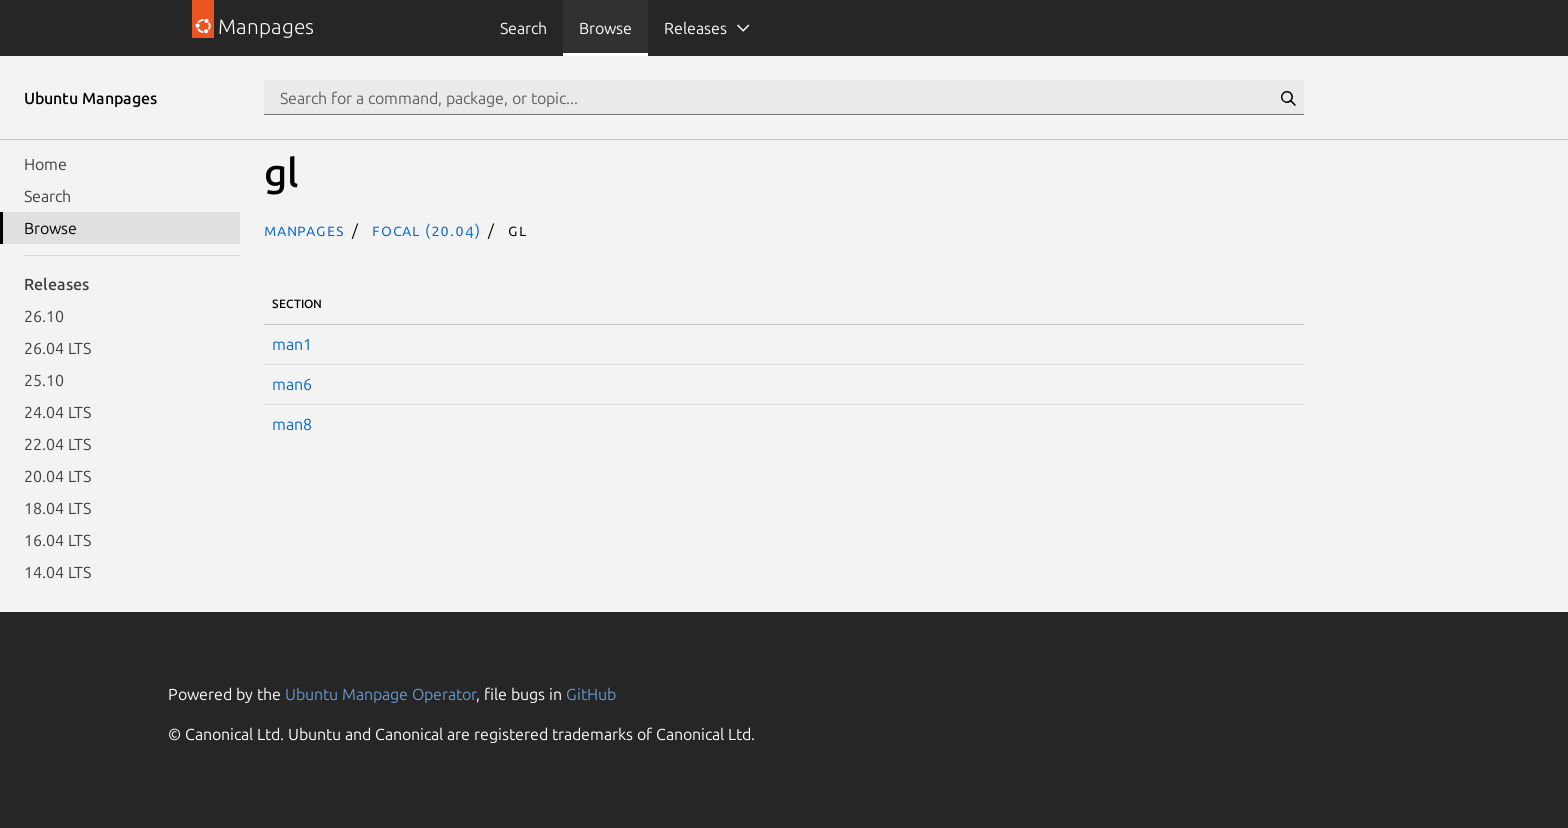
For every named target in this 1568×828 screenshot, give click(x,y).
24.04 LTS (57, 412)
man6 (292, 384)
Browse (605, 28)
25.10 (44, 380)
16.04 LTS (57, 540)
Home (45, 164)
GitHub (591, 694)
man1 (292, 344)
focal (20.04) (426, 230)
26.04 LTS (57, 348)
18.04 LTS (57, 508)
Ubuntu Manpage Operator (380, 694)
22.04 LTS (57, 444)
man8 (292, 424)
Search (523, 28)
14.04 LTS (57, 572)
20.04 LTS (57, 476)
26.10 (44, 316)
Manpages (304, 230)
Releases (695, 28)
